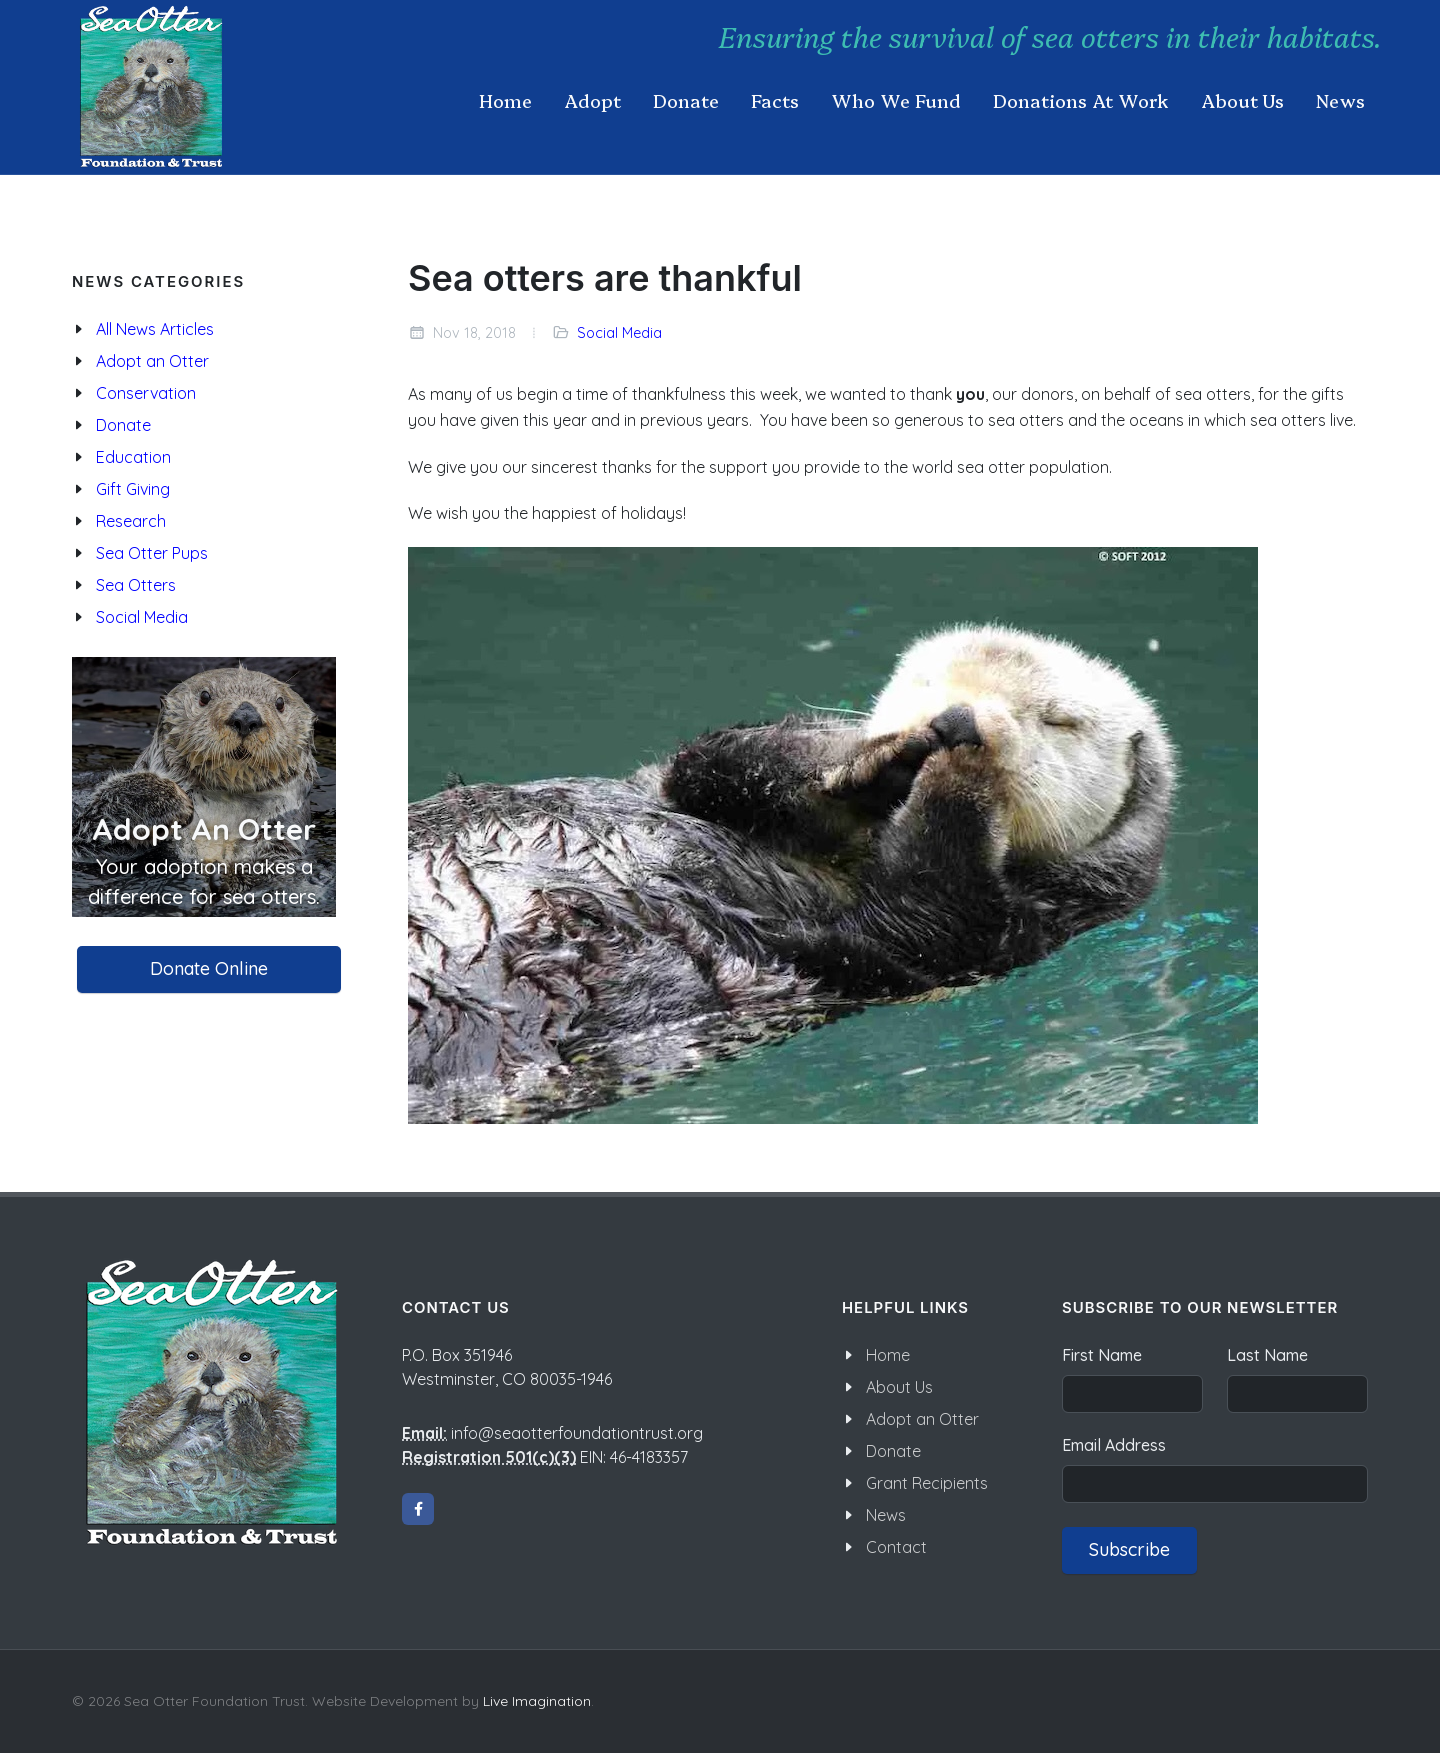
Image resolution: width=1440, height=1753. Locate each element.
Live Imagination (537, 1701)
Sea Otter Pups (152, 553)
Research (131, 521)
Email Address (1114, 1445)
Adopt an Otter (152, 361)
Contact (896, 1547)
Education (133, 457)
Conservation (146, 393)
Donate (123, 425)
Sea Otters (136, 585)
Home (888, 1355)
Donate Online (209, 968)
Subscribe (1129, 1549)
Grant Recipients (927, 1483)
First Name (1102, 1355)
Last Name (1267, 1355)
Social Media (619, 333)
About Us (899, 1387)
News (886, 1515)
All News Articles (155, 329)
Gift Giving (133, 489)
